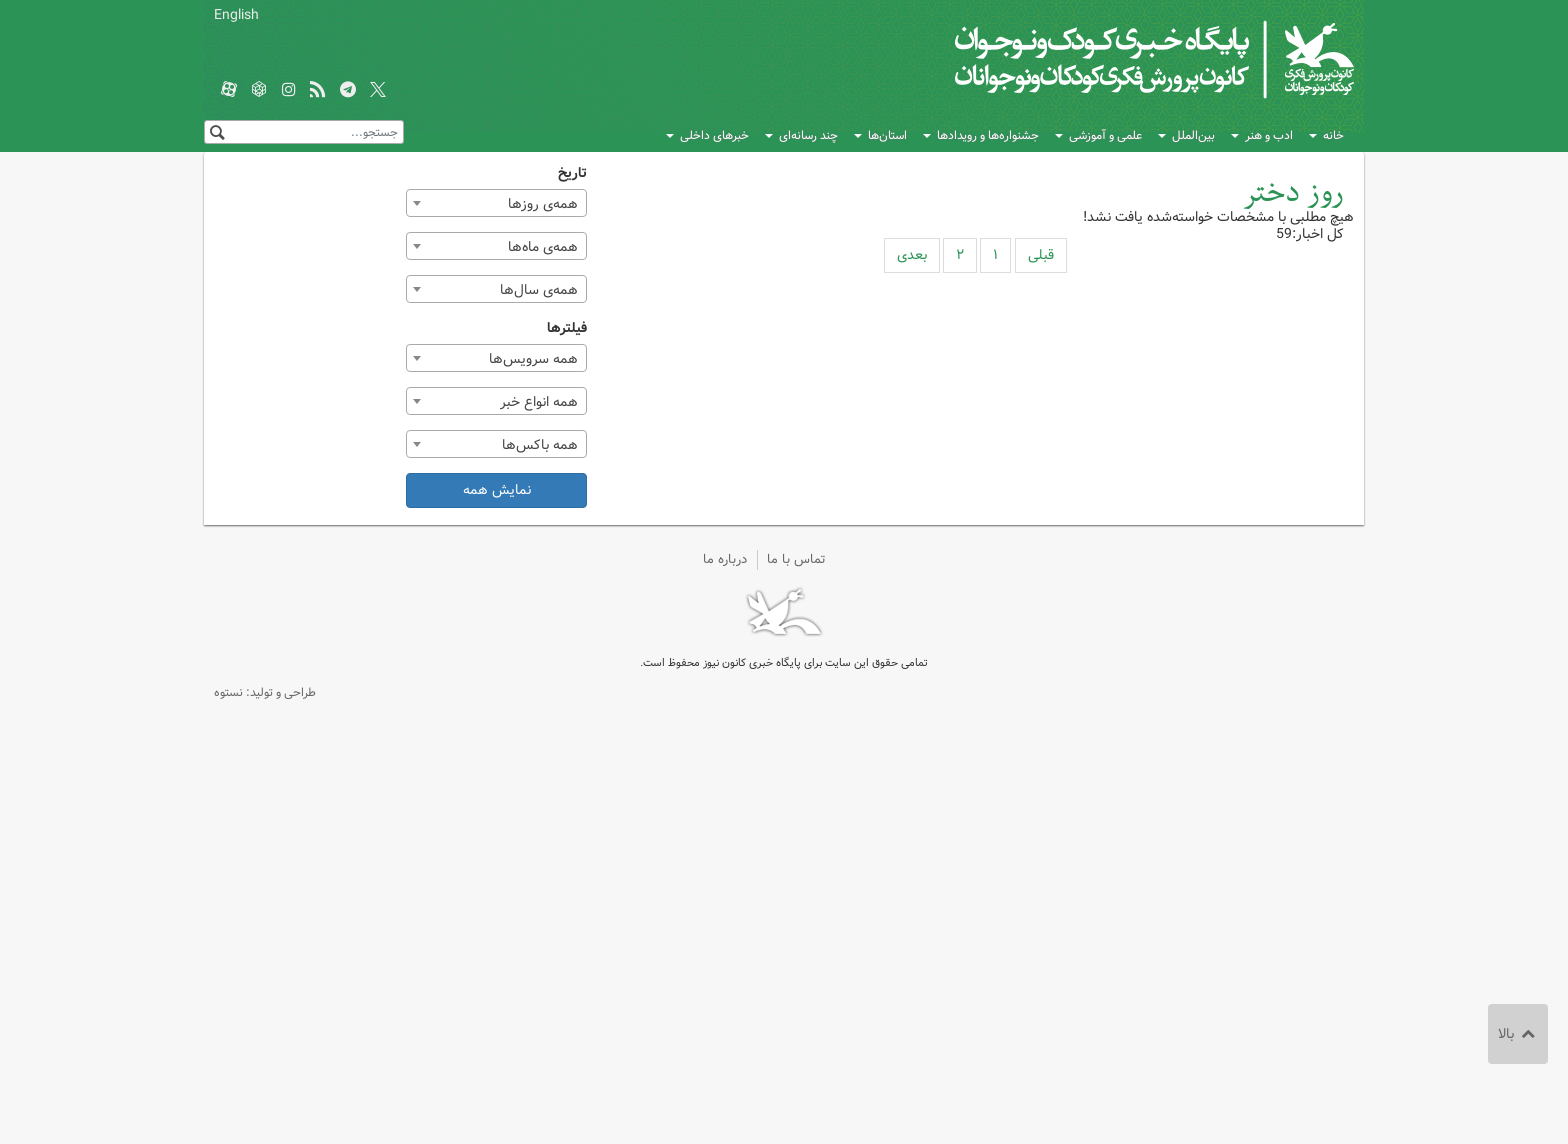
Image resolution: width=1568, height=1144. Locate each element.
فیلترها (567, 328)
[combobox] (497, 203)
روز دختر (1293, 193)
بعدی (912, 255)
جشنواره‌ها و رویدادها (988, 135)
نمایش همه (497, 490)
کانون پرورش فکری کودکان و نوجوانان (1119, 60)
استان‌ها (887, 135)
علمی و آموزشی (1105, 135)
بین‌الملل (1193, 135)
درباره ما (725, 559)
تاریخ (572, 173)
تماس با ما (796, 559)
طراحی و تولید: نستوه (265, 692)
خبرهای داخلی (714, 135)
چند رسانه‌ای (808, 135)
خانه (1333, 135)
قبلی (1041, 255)
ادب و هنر (1269, 135)
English (236, 15)
